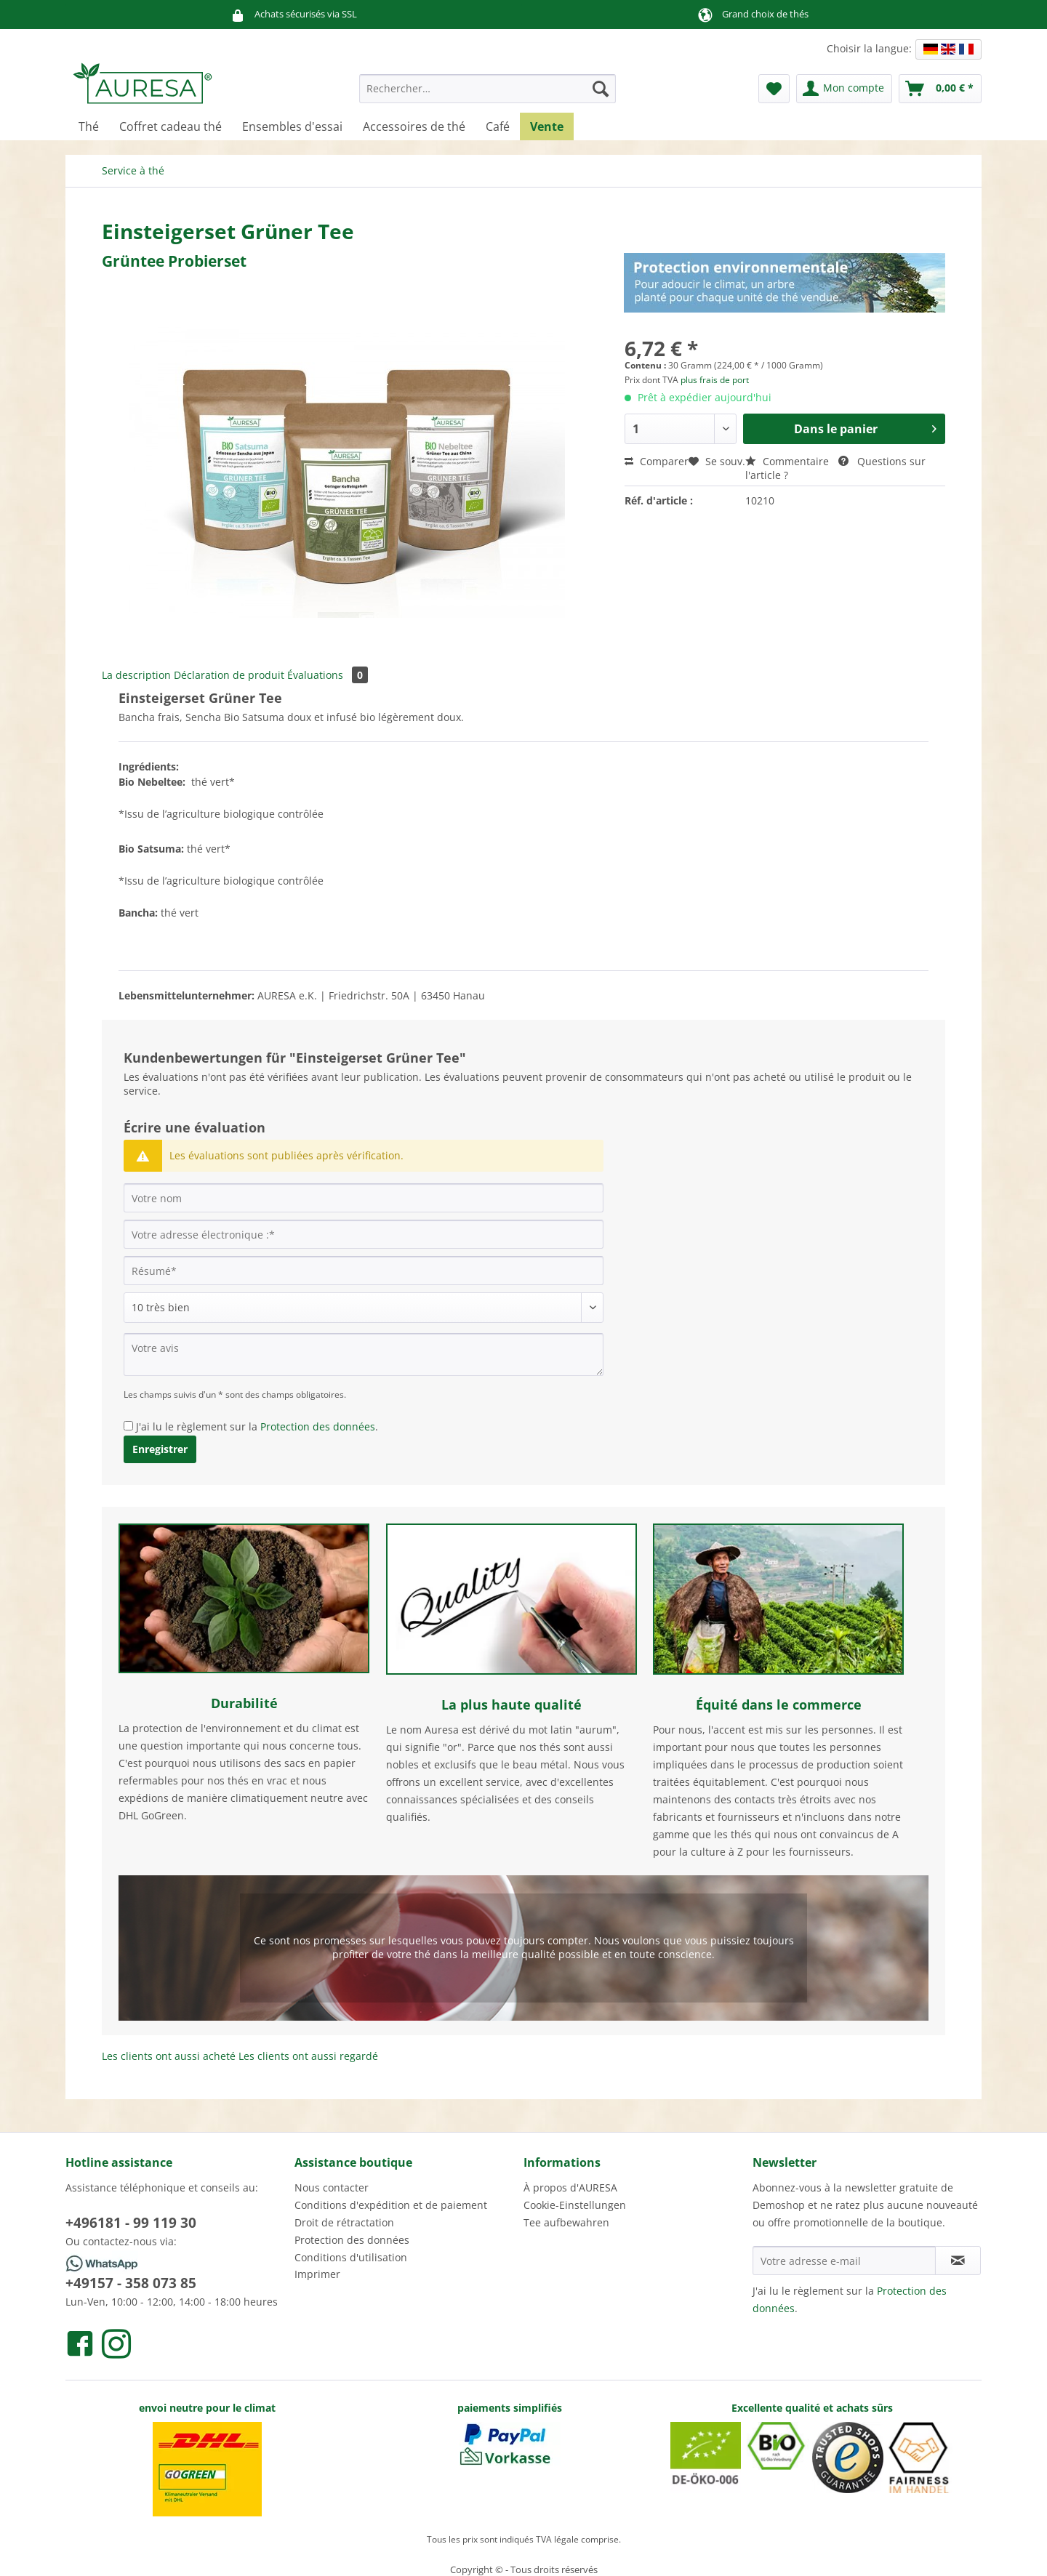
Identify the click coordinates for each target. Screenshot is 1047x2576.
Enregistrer (160, 1449)
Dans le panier (865, 427)
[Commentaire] (363, 1307)
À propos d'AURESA (570, 2187)
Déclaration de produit (229, 675)
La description (136, 675)
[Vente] (547, 126)
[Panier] (940, 88)
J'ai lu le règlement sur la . (257, 1426)
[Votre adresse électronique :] (363, 1234)
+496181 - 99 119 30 (130, 2222)
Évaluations (327, 675)
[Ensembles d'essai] (292, 126)
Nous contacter (331, 2187)
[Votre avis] (363, 1354)
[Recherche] (600, 88)
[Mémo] (774, 88)
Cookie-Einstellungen (575, 2205)
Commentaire (788, 461)
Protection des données (317, 1426)
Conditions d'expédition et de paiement (390, 2205)
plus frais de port (715, 380)
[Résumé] (363, 1270)
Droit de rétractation (344, 2222)
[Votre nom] (363, 1197)
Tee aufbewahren (566, 2222)
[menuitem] (487, 95)
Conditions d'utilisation (350, 2257)
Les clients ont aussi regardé (308, 2056)
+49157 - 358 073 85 (130, 2283)
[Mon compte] (844, 88)
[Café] (498, 126)
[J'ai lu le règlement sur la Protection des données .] (128, 1425)
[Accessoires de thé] (414, 126)
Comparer (657, 461)
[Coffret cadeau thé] (170, 126)
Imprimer (317, 2274)
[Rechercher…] (487, 88)
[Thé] (88, 126)
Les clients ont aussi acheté (169, 2056)
